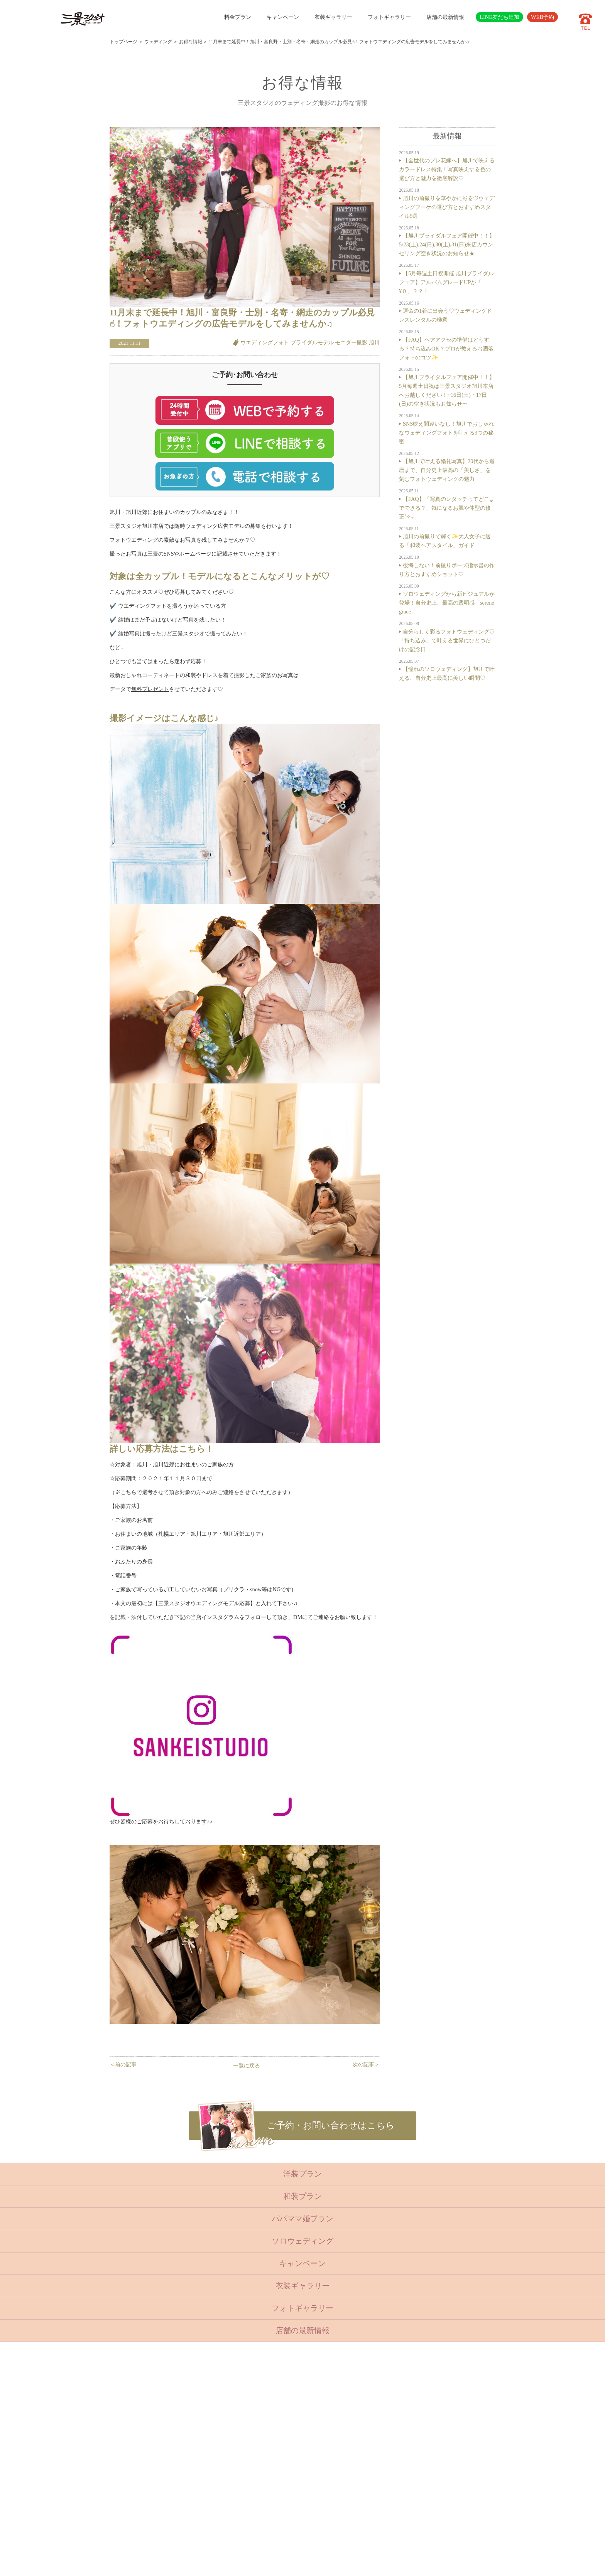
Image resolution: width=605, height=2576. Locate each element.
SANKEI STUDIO (296, 2564)
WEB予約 (542, 17)
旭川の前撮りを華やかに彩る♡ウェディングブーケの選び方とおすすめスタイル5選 (447, 207)
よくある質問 (253, 2472)
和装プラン (302, 2196)
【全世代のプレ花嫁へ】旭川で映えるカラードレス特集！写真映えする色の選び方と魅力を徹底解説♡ (447, 169)
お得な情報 (190, 41)
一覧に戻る (246, 2065)
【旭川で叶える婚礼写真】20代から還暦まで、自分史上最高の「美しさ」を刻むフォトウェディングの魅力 (447, 470)
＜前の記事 (123, 2064)
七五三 (205, 2415)
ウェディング (158, 41)
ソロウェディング (302, 2241)
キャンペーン (283, 17)
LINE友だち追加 (499, 17)
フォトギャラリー (389, 17)
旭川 (374, 342)
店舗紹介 (248, 2462)
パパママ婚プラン (302, 2218)
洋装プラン (302, 2174)
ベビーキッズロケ (218, 2453)
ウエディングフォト (264, 342)
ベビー (205, 2406)
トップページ (123, 41)
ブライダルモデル (312, 342)
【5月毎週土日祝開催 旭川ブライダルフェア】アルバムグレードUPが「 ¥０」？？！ (446, 282)
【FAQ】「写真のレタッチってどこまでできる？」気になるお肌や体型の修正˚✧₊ (447, 508)
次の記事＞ (366, 2064)
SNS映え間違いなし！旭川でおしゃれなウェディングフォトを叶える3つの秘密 (446, 433)
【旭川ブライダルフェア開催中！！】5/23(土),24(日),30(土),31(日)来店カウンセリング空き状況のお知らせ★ (447, 244)
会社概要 (248, 2481)
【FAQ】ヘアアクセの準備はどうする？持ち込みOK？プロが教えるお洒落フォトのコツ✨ (446, 349)
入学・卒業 (210, 2425)
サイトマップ (253, 2500)
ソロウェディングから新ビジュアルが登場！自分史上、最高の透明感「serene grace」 (447, 603)
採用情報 (248, 2490)
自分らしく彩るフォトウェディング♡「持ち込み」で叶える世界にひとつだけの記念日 (447, 640)
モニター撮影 (351, 342)
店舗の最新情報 (445, 17)
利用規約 (248, 2509)
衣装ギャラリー (333, 17)
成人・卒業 (210, 2434)
